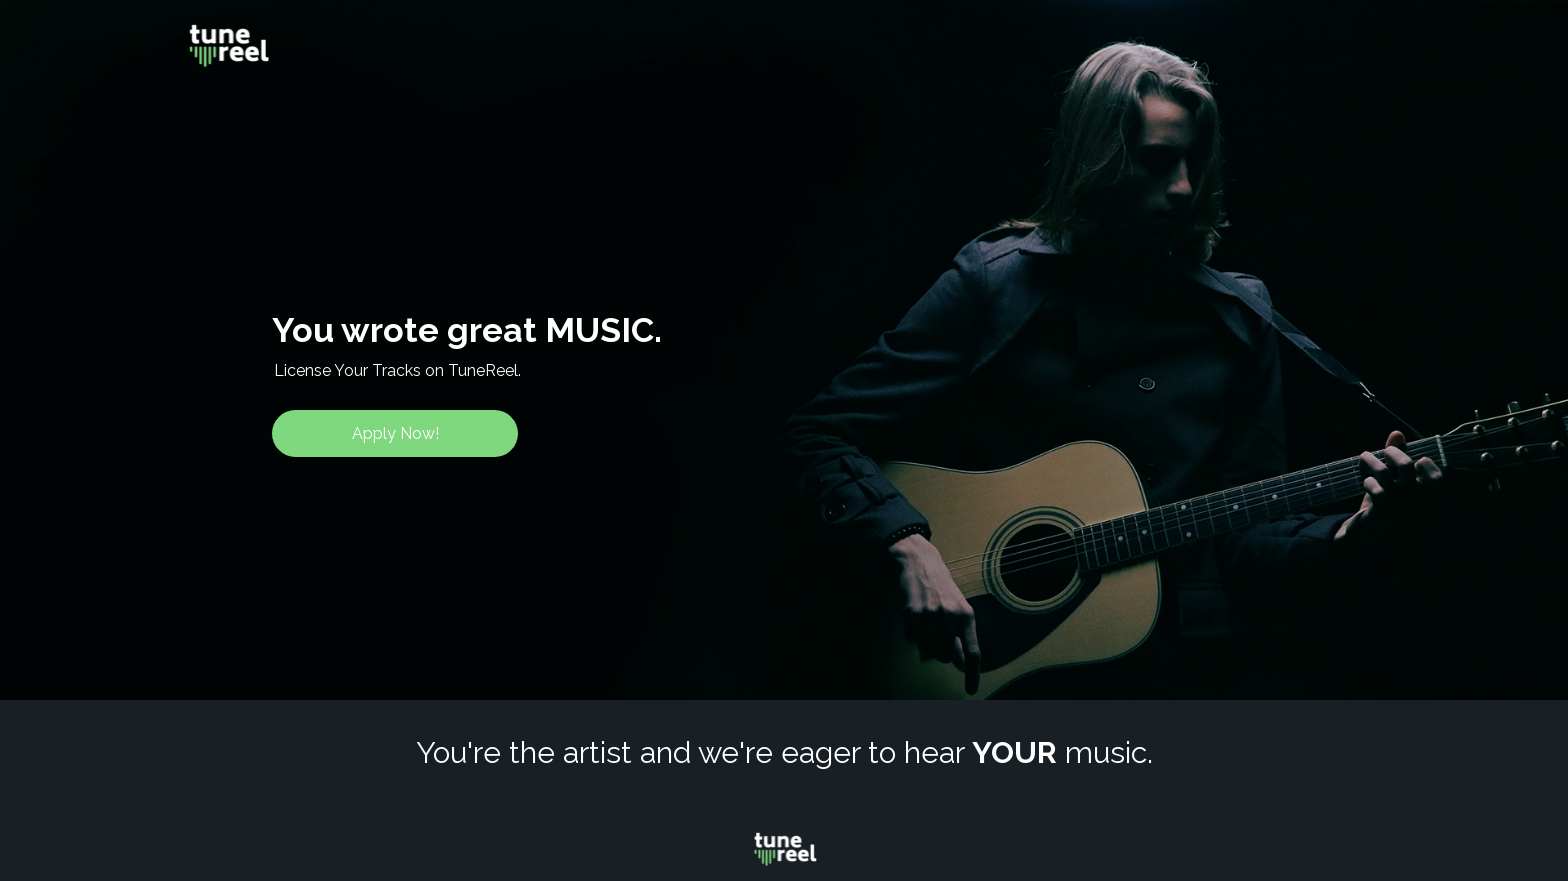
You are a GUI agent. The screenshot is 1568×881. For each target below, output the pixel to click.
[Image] (228, 45)
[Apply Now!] (395, 433)
